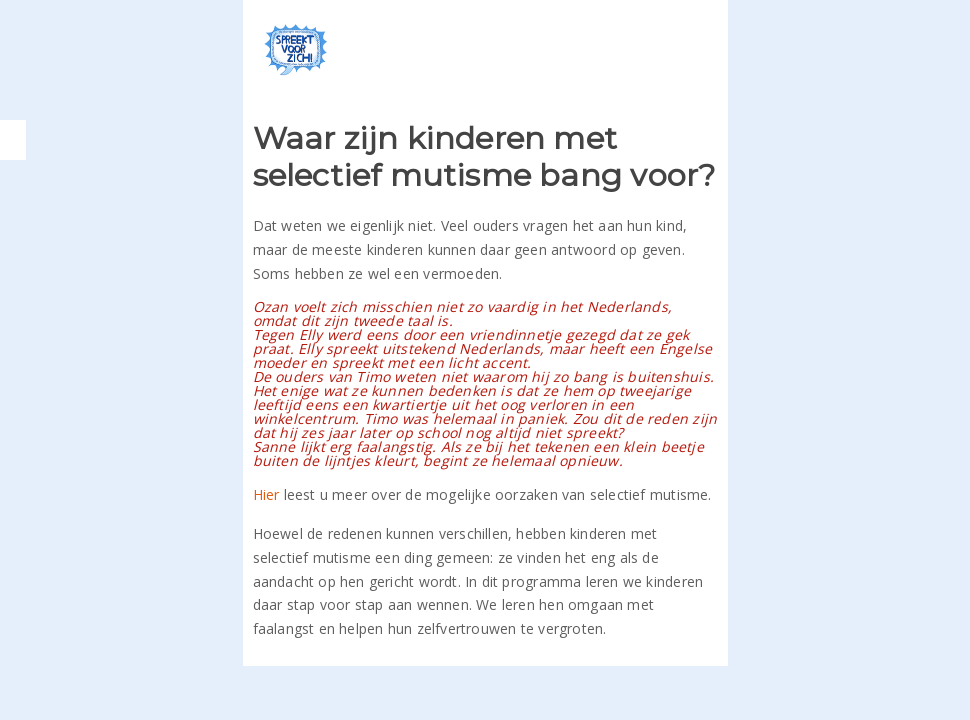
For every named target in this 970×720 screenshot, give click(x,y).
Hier (266, 494)
